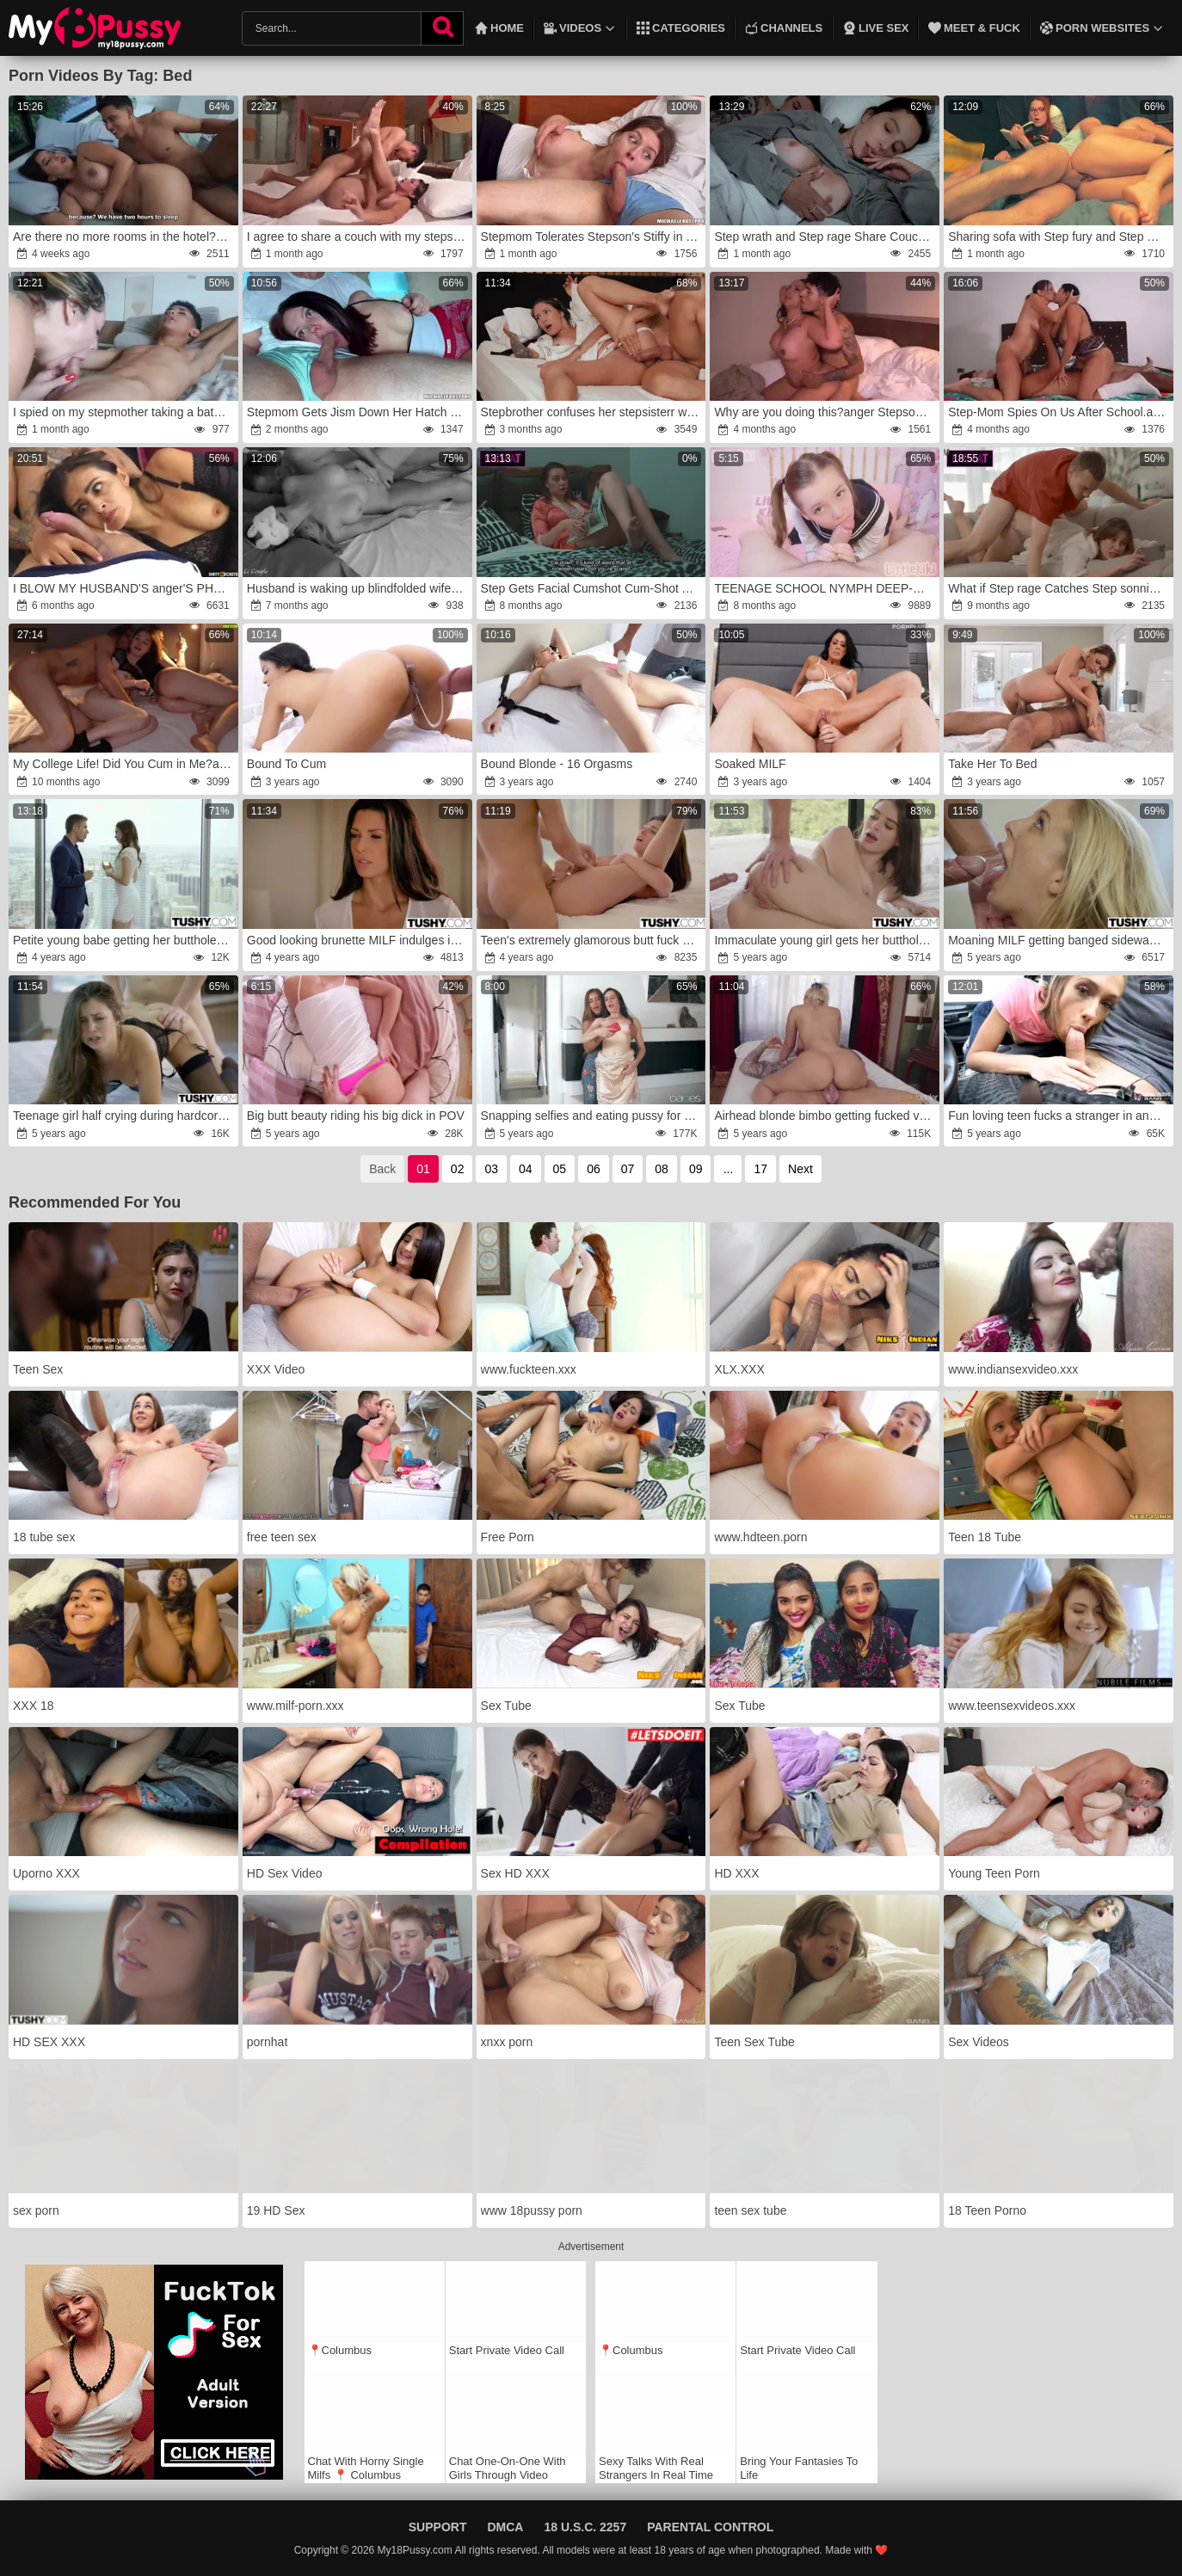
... (728, 1169)
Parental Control (710, 2527)
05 (560, 1169)
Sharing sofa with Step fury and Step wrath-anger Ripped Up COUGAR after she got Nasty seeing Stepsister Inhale (1059, 236)
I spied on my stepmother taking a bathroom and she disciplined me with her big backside (124, 412)
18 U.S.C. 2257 (585, 2527)
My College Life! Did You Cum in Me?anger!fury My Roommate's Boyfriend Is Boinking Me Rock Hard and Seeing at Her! (124, 764)
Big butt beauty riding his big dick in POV (356, 1115)
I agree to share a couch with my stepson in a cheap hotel (358, 236)
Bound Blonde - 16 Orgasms (557, 764)
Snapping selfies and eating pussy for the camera (592, 1115)
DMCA (505, 2527)
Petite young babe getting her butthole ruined (124, 940)
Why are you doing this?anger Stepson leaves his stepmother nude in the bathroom (825, 412)
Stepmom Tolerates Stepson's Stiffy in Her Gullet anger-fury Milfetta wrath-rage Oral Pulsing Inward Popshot (592, 236)
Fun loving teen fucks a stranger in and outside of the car (1059, 1115)
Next (800, 1169)
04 (526, 1169)
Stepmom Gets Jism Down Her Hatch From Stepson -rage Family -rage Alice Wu (358, 412)
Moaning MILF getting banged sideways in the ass (1059, 940)
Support (438, 2527)
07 (628, 1169)
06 (593, 1169)
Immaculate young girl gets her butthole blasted (825, 940)
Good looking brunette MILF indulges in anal (358, 940)
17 (760, 1169)
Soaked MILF (749, 764)
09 (696, 1169)
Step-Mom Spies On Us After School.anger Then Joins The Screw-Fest (1059, 412)
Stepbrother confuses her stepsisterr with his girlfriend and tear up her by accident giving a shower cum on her (592, 412)
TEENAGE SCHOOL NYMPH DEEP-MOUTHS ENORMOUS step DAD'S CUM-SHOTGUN (825, 588)
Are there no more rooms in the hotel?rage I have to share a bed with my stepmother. (124, 236)
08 (661, 1169)
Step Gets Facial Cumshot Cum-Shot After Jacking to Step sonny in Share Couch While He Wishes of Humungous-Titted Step (592, 588)
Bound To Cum (286, 764)
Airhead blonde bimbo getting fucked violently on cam (825, 1115)
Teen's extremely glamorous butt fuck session (592, 940)
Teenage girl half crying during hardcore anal (124, 1115)
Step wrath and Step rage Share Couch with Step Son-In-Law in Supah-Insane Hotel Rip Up (825, 236)
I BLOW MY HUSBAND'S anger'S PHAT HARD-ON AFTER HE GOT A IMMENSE (124, 588)
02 (458, 1169)
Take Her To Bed (992, 764)
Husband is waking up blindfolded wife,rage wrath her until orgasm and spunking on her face (358, 588)
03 (491, 1169)
